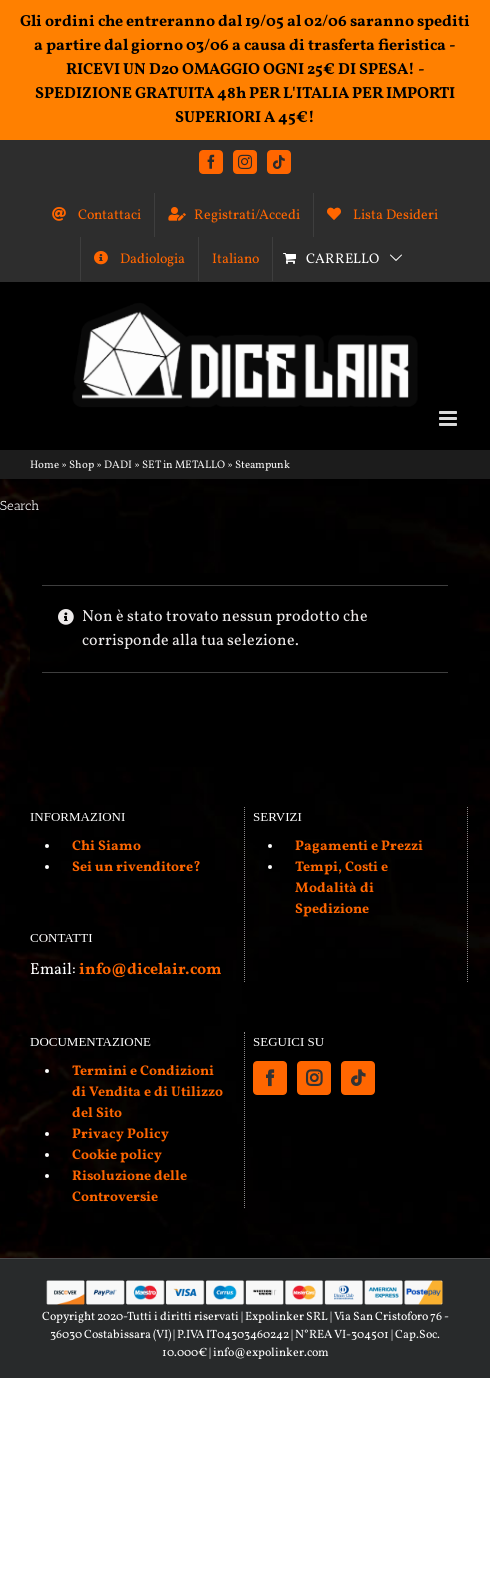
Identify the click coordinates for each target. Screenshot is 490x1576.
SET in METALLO (183, 465)
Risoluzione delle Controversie (129, 1187)
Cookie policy (117, 1155)
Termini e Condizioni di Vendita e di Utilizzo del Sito (147, 1092)
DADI (118, 465)
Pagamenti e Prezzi (359, 846)
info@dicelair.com (150, 970)
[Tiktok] (358, 1078)
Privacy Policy (120, 1134)
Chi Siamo (106, 846)
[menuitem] (235, 259)
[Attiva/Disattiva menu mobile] (449, 418)
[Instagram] (314, 1078)
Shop (81, 465)
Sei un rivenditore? (136, 867)
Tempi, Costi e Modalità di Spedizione (341, 888)
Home (44, 465)
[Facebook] (270, 1078)
